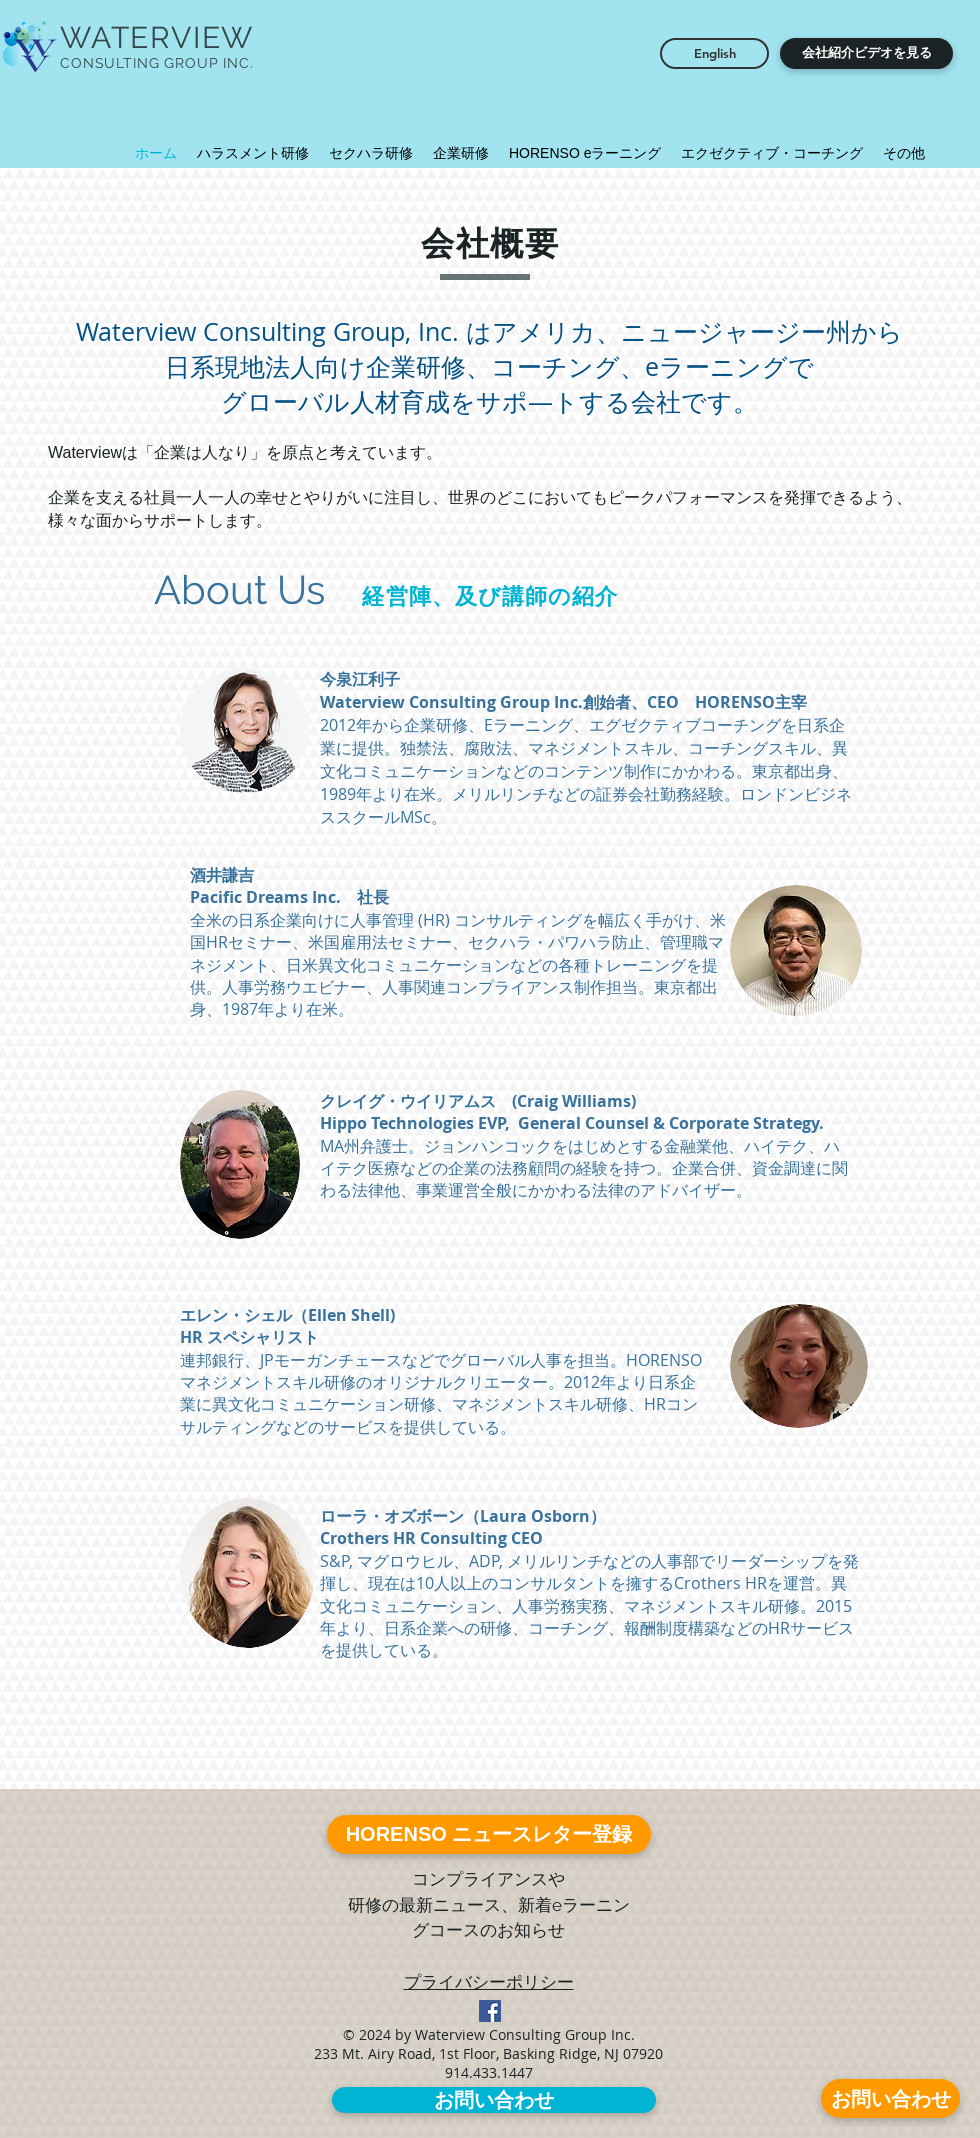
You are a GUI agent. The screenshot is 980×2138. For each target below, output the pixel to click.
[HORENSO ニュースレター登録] (489, 1834)
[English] (714, 53)
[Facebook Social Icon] (490, 2011)
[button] (866, 53)
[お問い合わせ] (890, 2098)
